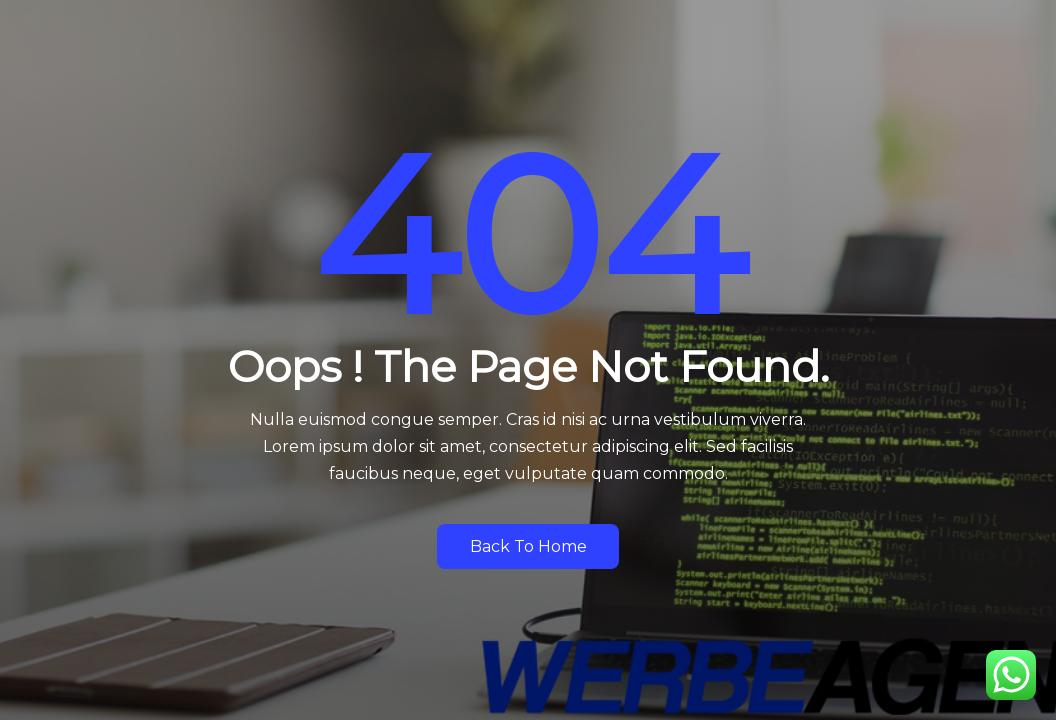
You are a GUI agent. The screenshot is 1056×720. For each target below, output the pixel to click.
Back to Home (528, 546)
